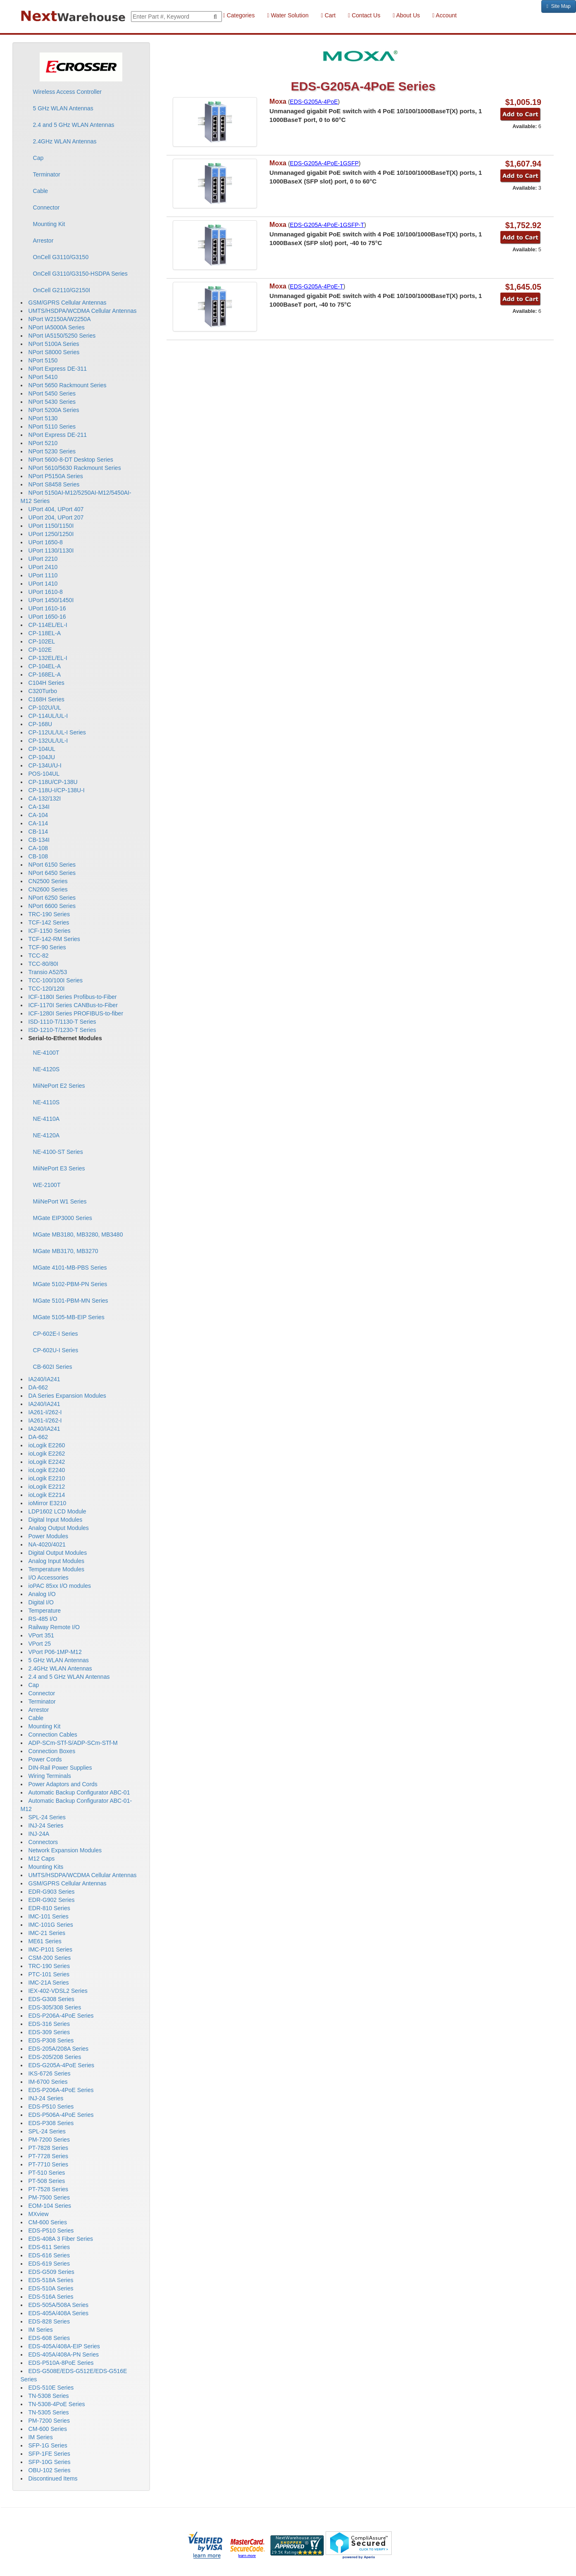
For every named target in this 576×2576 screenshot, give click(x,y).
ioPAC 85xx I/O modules (60, 1585)
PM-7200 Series (49, 2139)
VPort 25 (40, 1643)
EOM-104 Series (50, 2205)
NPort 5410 (43, 377)
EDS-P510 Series (51, 2106)
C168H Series (46, 699)
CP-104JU (42, 757)
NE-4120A (46, 1135)
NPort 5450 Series (52, 393)
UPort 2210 (43, 558)
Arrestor (43, 240)
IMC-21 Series (47, 1933)
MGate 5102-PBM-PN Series (70, 1284)
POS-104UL (44, 773)
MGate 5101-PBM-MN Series (70, 1300)
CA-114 (38, 823)
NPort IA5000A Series (57, 327)
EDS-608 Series (49, 2338)
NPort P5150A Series (56, 476)
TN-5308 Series (49, 2396)
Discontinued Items (53, 2478)
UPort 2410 (43, 567)
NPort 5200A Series (54, 410)
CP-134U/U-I (45, 765)
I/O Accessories (49, 1577)
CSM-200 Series (50, 1957)
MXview (39, 2214)
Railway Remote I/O (54, 1627)
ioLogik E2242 (47, 1461)
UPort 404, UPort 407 (56, 509)
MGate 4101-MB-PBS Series (70, 1267)
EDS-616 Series (49, 2255)
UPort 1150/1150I (51, 525)
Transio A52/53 (48, 972)
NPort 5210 (43, 443)
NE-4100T (46, 1052)
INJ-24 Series (46, 1825)
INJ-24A (39, 1833)
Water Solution (287, 15)
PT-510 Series (47, 2172)
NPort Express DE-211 (58, 434)
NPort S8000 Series (54, 352)
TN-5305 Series (49, 2412)
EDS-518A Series (51, 2280)
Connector (46, 207)
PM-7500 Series (49, 2197)
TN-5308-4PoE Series (57, 2404)
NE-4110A (46, 1118)
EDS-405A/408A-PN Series (64, 2354)
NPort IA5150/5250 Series (62, 335)
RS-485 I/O (43, 1619)
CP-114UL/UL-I (48, 716)
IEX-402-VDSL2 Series (58, 1990)
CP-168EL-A (45, 674)
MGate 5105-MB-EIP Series (69, 1317)
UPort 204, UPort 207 (56, 517)
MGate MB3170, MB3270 (65, 1251)
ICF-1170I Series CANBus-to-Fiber (73, 1005)
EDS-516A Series (51, 2296)
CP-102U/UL (45, 707)
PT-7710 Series (49, 2164)
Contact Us (364, 15)
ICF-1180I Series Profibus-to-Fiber (73, 997)
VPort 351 (41, 1635)
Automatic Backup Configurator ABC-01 (79, 1792)
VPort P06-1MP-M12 (55, 1652)
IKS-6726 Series (50, 2073)
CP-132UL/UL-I (48, 740)
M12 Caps (42, 1858)
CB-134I (39, 839)
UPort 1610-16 (47, 608)
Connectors (43, 1842)
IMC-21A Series (49, 1982)
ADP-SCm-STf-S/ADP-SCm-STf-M (73, 1743)
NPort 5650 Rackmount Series (68, 385)
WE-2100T (47, 1185)
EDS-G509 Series (51, 2272)
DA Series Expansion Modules (67, 1395)
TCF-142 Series (49, 922)
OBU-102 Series (50, 2470)
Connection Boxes (52, 1751)
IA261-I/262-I (45, 1412)
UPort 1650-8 (46, 542)
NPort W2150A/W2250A (60, 319)
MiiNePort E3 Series (59, 1168)
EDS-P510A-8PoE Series (61, 2362)
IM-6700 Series (48, 2081)
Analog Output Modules (59, 1528)
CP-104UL (42, 749)
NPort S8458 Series (54, 484)
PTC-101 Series (49, 1974)
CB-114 (38, 831)
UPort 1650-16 (47, 616)
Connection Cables (53, 1734)
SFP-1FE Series (49, 2453)
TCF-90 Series (47, 947)
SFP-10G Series (50, 2462)
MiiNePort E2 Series (59, 1085)
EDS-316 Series (49, 2024)
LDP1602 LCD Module (57, 1511)
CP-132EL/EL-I (48, 658)
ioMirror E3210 (48, 1503)
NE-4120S (46, 1069)
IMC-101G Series (51, 1924)
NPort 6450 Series (52, 873)
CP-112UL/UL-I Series (57, 732)
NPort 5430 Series (52, 401)
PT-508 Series (47, 2181)
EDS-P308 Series (51, 2040)
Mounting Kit (49, 224)
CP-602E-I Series (55, 1333)
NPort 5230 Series (52, 451)
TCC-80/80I (43, 963)
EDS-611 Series (49, 2247)
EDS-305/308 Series (55, 2007)
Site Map (559, 6)
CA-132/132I (45, 798)
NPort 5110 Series (52, 426)
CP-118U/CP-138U (53, 782)
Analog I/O (42, 1594)
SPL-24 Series (47, 1817)
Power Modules (49, 1536)
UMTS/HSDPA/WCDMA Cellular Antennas (83, 310)
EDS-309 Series (49, 2032)
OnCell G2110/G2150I (61, 290)
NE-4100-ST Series (58, 1152)
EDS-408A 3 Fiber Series (61, 2238)
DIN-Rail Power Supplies (60, 1767)
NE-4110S (46, 1102)
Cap (38, 158)
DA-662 (38, 1387)
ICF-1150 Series (50, 930)
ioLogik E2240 (47, 1470)
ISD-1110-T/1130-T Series (62, 1021)
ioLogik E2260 (47, 1445)
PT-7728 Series (49, 2156)
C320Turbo (43, 691)
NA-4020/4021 (47, 1544)
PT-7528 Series (49, 2189)
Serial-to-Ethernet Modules (65, 1038)
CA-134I (39, 806)
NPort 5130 (43, 418)
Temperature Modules (56, 1569)
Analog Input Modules (56, 1561)
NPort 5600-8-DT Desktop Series (71, 459)
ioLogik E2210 (47, 1478)
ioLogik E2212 (47, 1486)
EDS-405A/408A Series (59, 2313)
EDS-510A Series (51, 2288)
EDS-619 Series (49, 2263)
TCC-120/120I (47, 988)
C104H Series (46, 682)
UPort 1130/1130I (51, 550)
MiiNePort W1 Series (60, 1201)
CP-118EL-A (45, 633)
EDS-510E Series (51, 2387)
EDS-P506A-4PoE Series (61, 2114)
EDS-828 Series (49, 2321)
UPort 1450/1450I (51, 600)
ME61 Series (45, 1941)
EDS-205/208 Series (55, 2057)
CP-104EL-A (45, 666)
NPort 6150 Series (52, 864)
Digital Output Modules (58, 1552)
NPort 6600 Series (52, 906)
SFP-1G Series (48, 2445)
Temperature (45, 1610)
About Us (406, 15)
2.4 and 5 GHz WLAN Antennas (73, 125)
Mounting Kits (46, 1866)
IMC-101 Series (49, 1916)
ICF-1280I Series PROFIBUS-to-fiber (76, 1013)
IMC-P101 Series (51, 1949)
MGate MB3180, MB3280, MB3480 (78, 1234)
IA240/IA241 (44, 1379)
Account (444, 15)
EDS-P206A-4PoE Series (61, 2015)
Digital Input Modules (56, 1519)
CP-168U (40, 724)
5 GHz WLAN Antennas (63, 108)
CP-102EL (42, 641)
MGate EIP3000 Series (62, 1218)
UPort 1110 (43, 575)
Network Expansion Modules (65, 1850)
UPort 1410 (43, 583)
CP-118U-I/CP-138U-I (57, 790)
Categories (239, 15)
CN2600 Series (48, 889)
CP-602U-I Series (56, 1350)
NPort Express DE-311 (58, 368)
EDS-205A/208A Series (59, 2048)
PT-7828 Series (49, 2148)
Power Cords (45, 1759)
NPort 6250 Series (52, 897)
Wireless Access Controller (67, 91)
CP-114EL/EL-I (48, 625)
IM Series (41, 2329)
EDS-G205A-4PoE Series (62, 2065)
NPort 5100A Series (54, 344)
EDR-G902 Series (52, 1900)
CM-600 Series (48, 2222)
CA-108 (38, 848)
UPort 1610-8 (46, 592)
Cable (40, 191)
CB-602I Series (52, 1366)
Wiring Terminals (50, 1776)
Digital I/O (41, 1602)
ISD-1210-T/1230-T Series (62, 1030)
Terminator (46, 174)
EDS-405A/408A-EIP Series (64, 2346)
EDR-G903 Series (52, 1891)
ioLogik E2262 (47, 1453)
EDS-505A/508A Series (59, 2305)
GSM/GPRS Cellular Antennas (68, 302)
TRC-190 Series (49, 914)
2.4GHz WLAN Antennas (65, 141)
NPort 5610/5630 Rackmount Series (75, 468)
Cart (328, 15)
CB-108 (38, 856)
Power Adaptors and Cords (63, 1784)
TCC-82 (39, 955)
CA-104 (38, 815)
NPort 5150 (43, 360)
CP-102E (40, 649)
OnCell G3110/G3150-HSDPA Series (80, 273)
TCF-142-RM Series (54, 939)
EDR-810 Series (49, 1908)
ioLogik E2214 (47, 1495)
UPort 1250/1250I (51, 534)
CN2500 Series (48, 881)
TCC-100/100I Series (56, 980)
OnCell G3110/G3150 (61, 257)
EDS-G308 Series (51, 1999)
